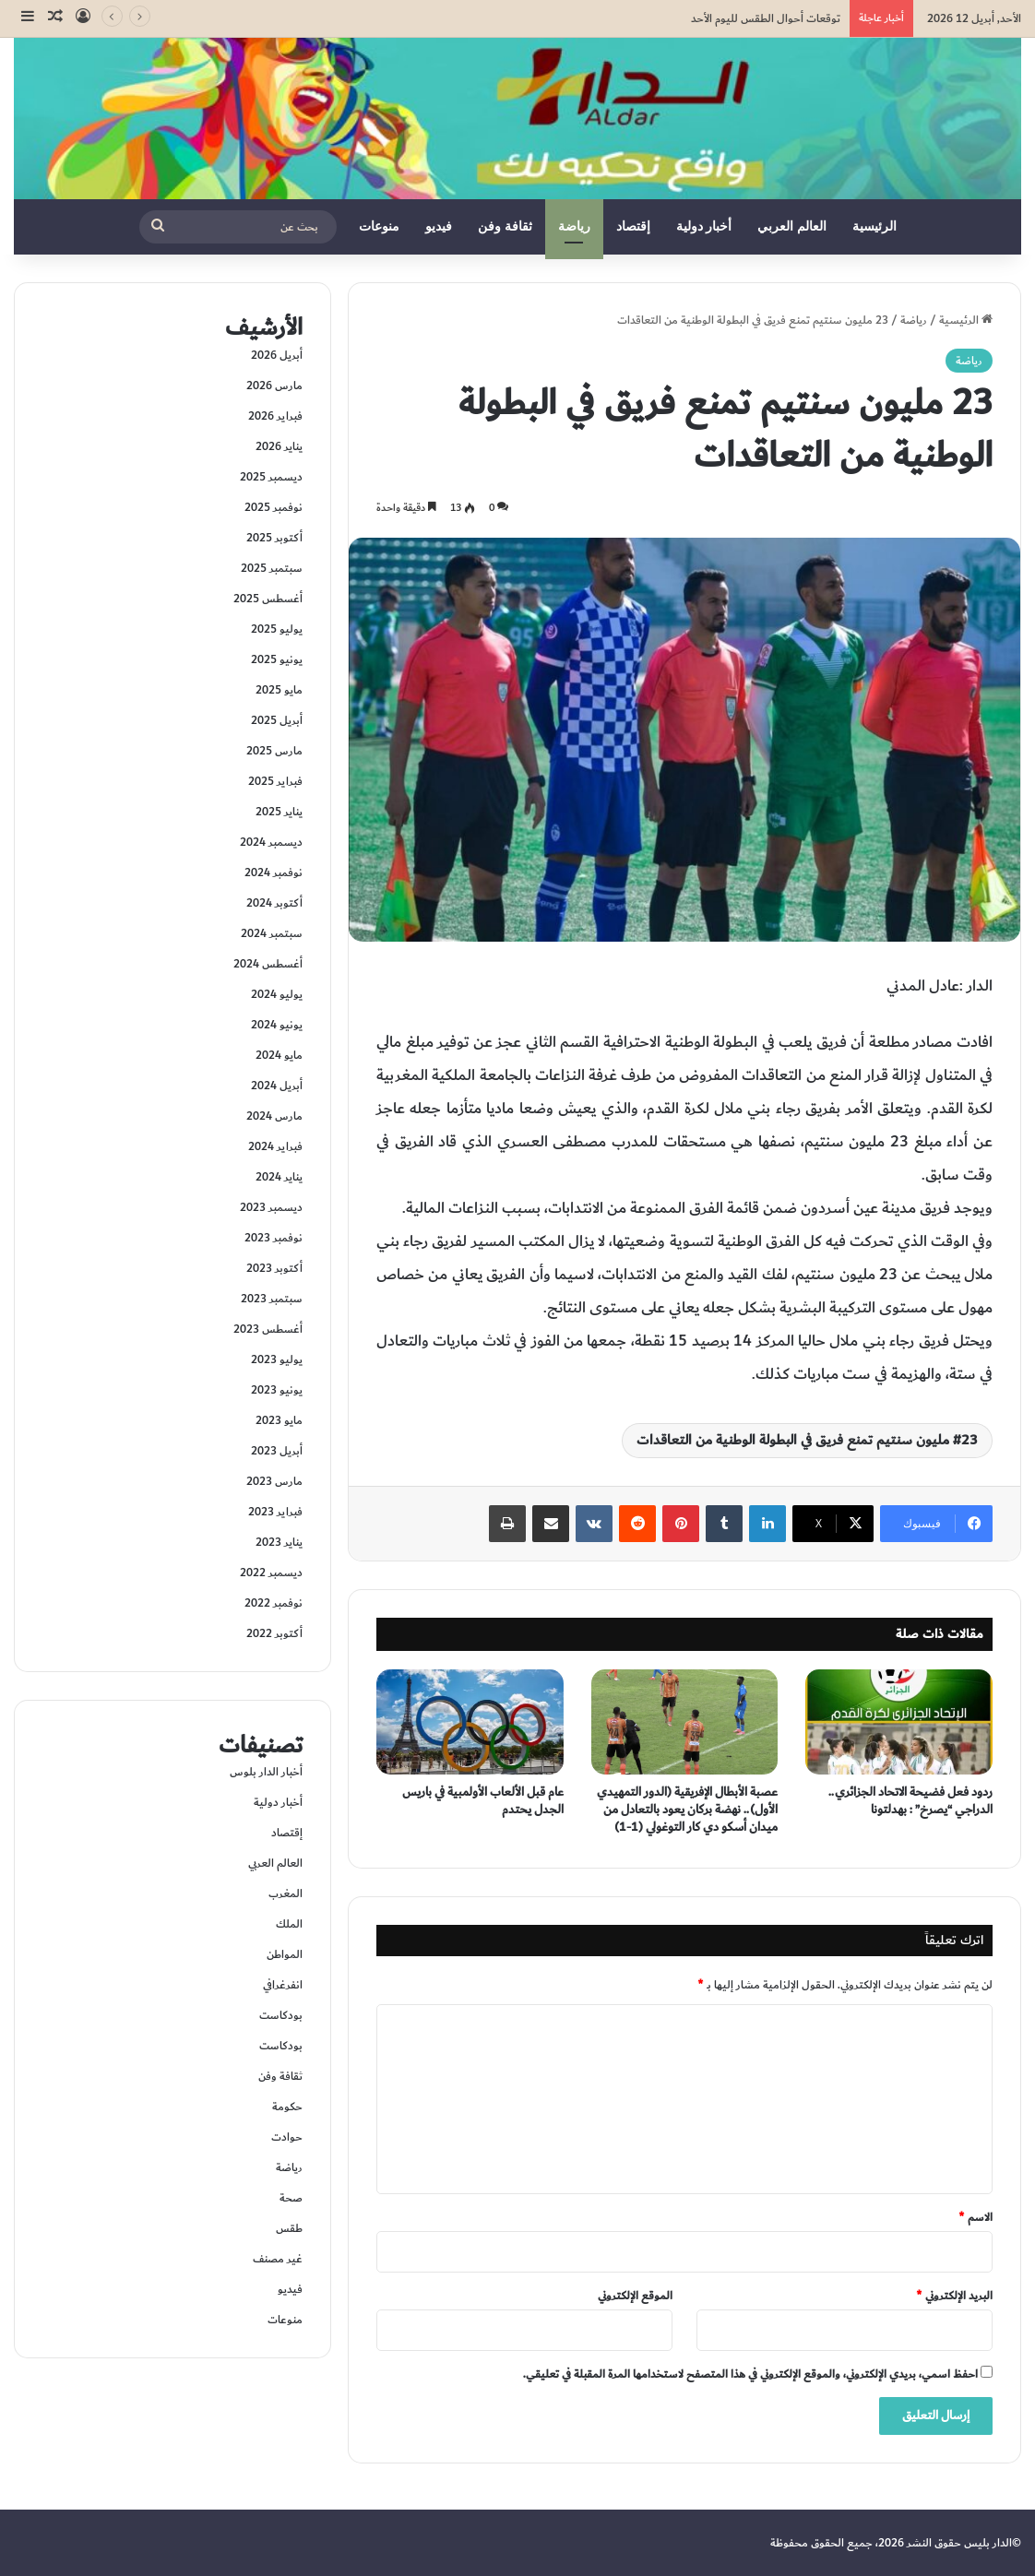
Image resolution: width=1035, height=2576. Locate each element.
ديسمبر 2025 (271, 477)
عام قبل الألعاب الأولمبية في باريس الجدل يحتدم (483, 1801)
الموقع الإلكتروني (635, 2295)
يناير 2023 (279, 1542)
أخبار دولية (704, 226)
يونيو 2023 (277, 1390)
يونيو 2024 (277, 1025)
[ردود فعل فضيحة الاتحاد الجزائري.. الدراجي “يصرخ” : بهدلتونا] (899, 1722)
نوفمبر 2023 (273, 1238)
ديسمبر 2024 (271, 842)
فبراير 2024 (275, 1146)
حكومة (287, 2106)
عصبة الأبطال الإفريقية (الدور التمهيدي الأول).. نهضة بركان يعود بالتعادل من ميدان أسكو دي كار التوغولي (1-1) (687, 1809)
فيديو (438, 226)
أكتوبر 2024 (274, 903)
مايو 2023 (279, 1420)
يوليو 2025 (277, 629)
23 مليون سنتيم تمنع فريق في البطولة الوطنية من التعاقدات (807, 1440)
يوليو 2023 (277, 1359)
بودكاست (281, 2015)
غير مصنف (278, 2259)
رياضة (574, 226)
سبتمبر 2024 (272, 933)
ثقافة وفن (505, 226)
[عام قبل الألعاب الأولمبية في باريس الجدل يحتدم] (470, 1722)
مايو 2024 (279, 1055)
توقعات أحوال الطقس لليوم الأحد (765, 18)
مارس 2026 (274, 385)
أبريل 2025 (277, 720)
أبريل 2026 (277, 355)
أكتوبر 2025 (274, 538)
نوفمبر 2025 (273, 507)
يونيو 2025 (277, 659)
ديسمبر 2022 (271, 1572)
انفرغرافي (283, 1985)
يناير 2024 (279, 1177)
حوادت (287, 2137)
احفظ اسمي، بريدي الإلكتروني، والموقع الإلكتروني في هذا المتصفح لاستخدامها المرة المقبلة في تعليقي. (750, 2374)
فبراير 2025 (275, 781)
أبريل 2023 (277, 1451)
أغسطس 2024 (268, 964)
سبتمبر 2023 (272, 1298)
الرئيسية (874, 226)
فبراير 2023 (275, 1512)
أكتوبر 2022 (274, 1633)
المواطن (285, 1954)
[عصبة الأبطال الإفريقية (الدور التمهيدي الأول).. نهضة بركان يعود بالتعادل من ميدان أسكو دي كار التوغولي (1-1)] (685, 1722)
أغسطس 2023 (268, 1329)
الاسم (975, 2217)
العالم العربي (792, 226)
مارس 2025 (274, 751)
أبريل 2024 (277, 1085)
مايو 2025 (279, 690)
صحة (291, 2198)
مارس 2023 (274, 1481)
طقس (289, 2228)
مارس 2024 (274, 1116)
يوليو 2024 (277, 994)
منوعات (379, 226)
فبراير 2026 (275, 416)
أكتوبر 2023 (274, 1268)
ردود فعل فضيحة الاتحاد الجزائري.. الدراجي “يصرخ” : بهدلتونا (910, 1801)
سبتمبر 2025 (272, 568)
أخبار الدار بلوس (266, 1772)
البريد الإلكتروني (954, 2295)
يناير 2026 (279, 446)
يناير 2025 (279, 811)
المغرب (285, 1893)
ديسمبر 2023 (271, 1207)
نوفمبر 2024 (273, 872)
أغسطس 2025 (268, 598)
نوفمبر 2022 (273, 1603)
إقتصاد (633, 226)
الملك (289, 1924)
